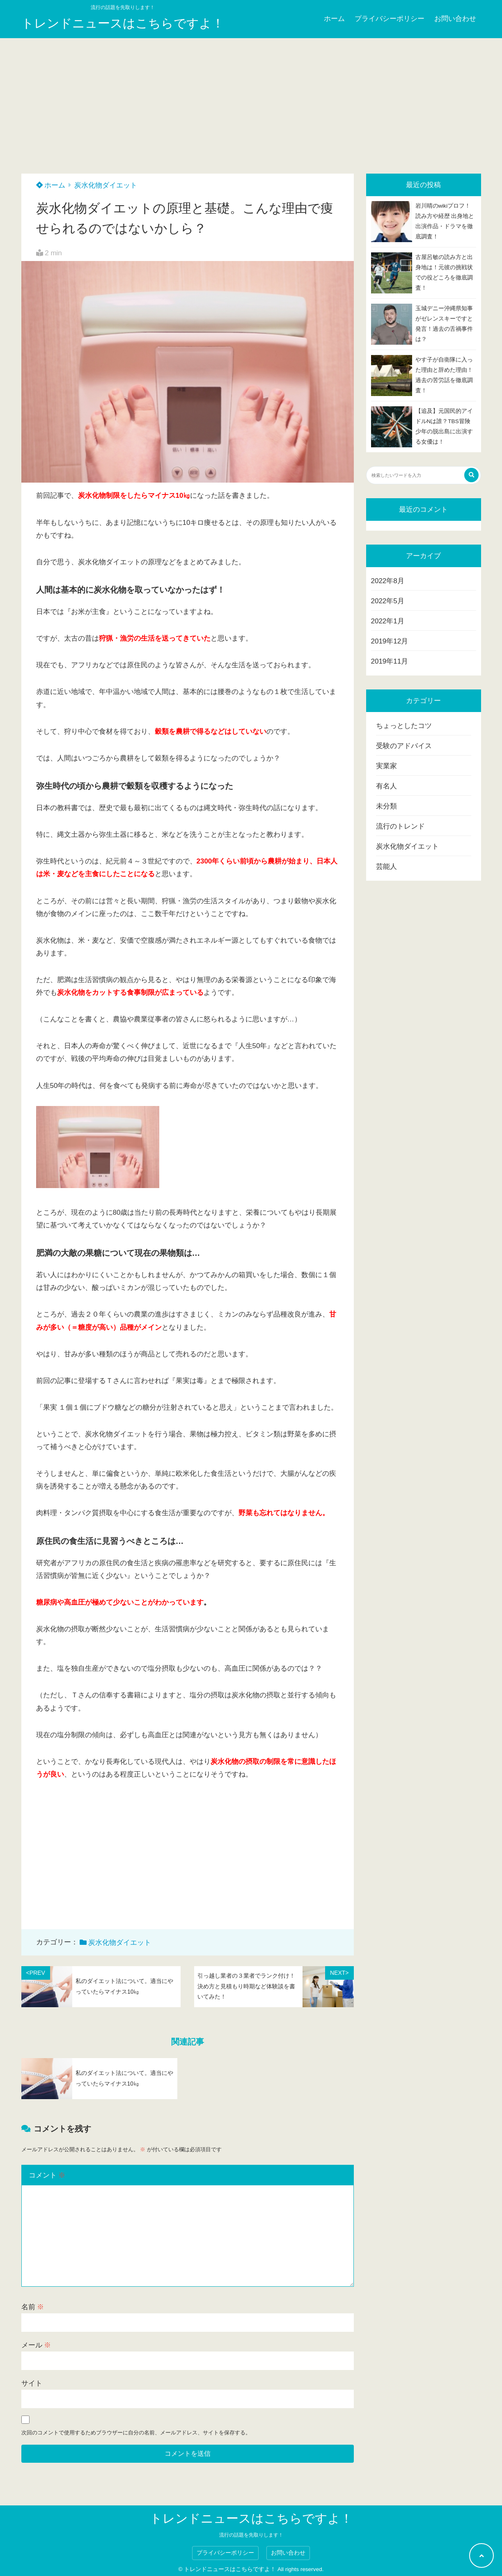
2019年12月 (389, 641)
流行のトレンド (400, 826)
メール (36, 2345)
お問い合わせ (455, 19)
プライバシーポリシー (389, 19)
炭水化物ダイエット (105, 185)
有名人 (386, 786)
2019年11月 (389, 661)
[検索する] (471, 475)
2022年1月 (387, 621)
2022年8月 (387, 581)
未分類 (386, 806)
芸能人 (386, 866)
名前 (32, 2307)
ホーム (334, 19)
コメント (47, 2175)
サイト (31, 2383)
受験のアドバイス (404, 746)
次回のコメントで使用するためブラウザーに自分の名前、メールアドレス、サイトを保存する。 (136, 2432)
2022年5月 (387, 601)
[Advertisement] (251, 99)
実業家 (386, 766)
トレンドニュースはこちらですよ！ (122, 23)
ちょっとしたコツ (404, 726)
